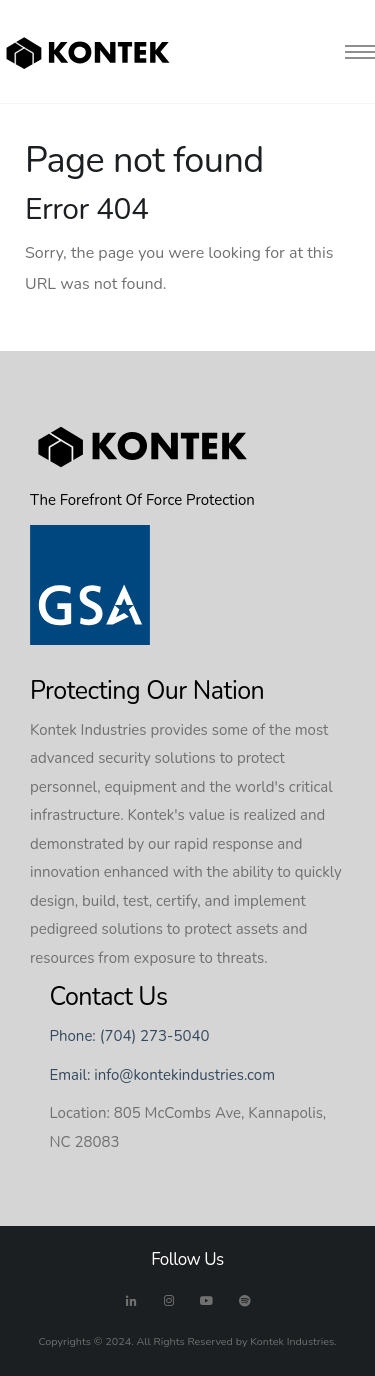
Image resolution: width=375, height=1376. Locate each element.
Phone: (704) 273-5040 (130, 1036)
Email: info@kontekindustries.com (162, 1075)
